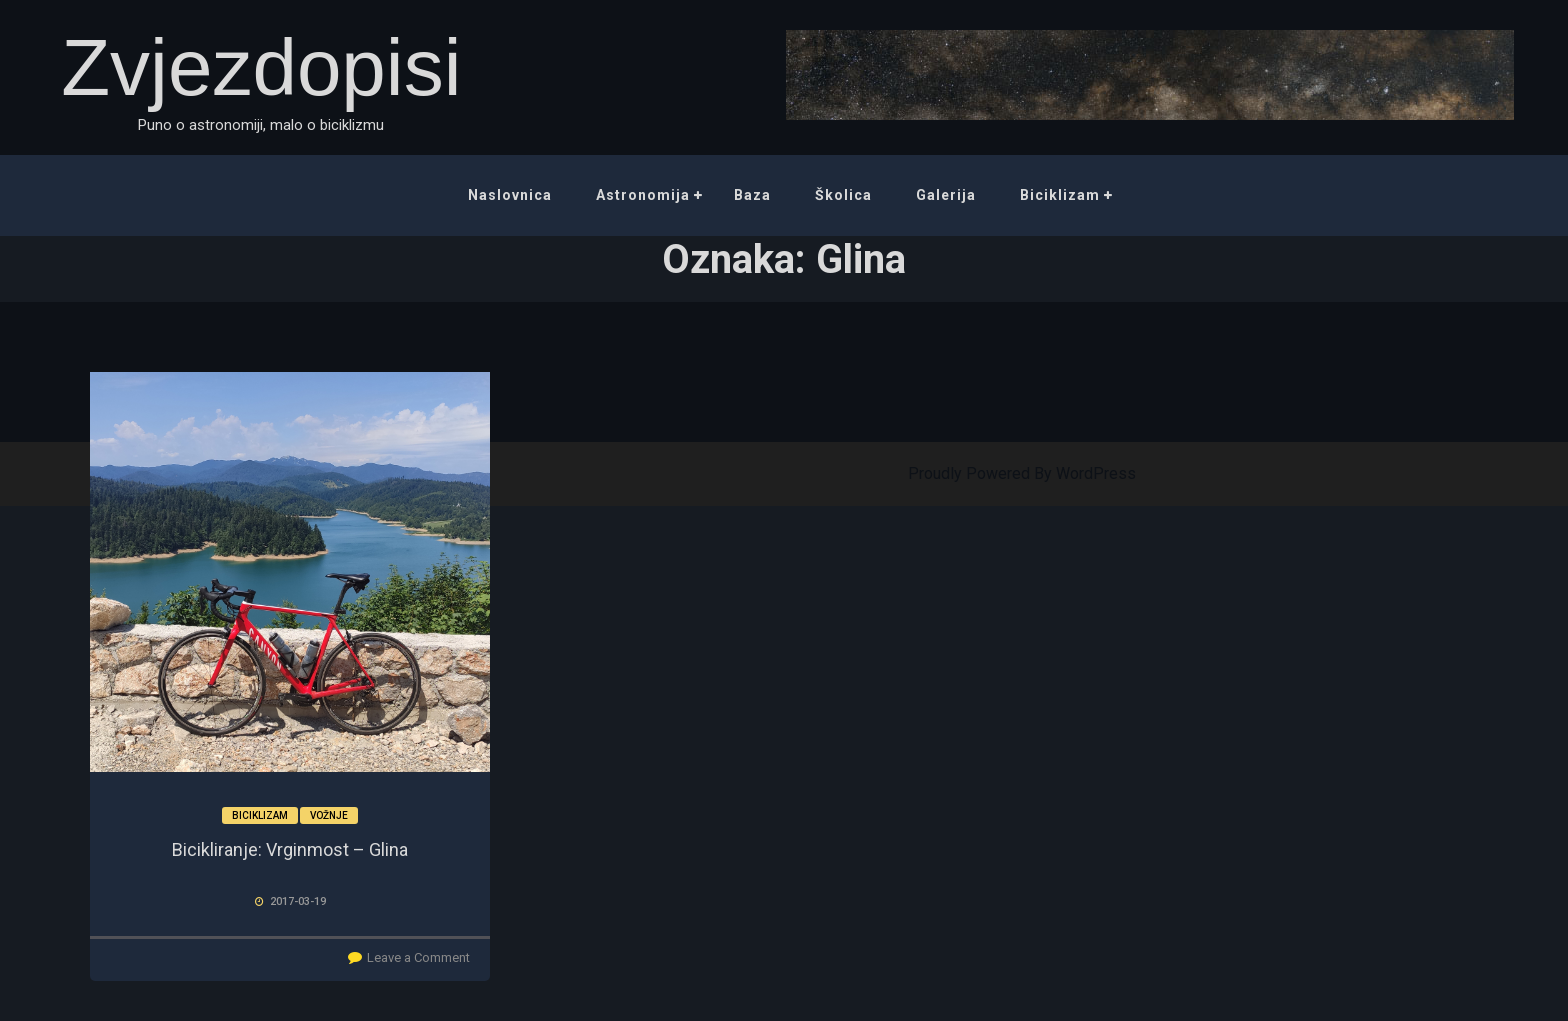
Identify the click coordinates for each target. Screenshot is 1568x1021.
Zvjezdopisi (261, 67)
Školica (843, 195)
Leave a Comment (418, 957)
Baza (752, 195)
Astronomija (643, 195)
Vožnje (329, 815)
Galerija (946, 195)
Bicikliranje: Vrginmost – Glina (290, 849)
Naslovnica (510, 195)
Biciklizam (1060, 195)
